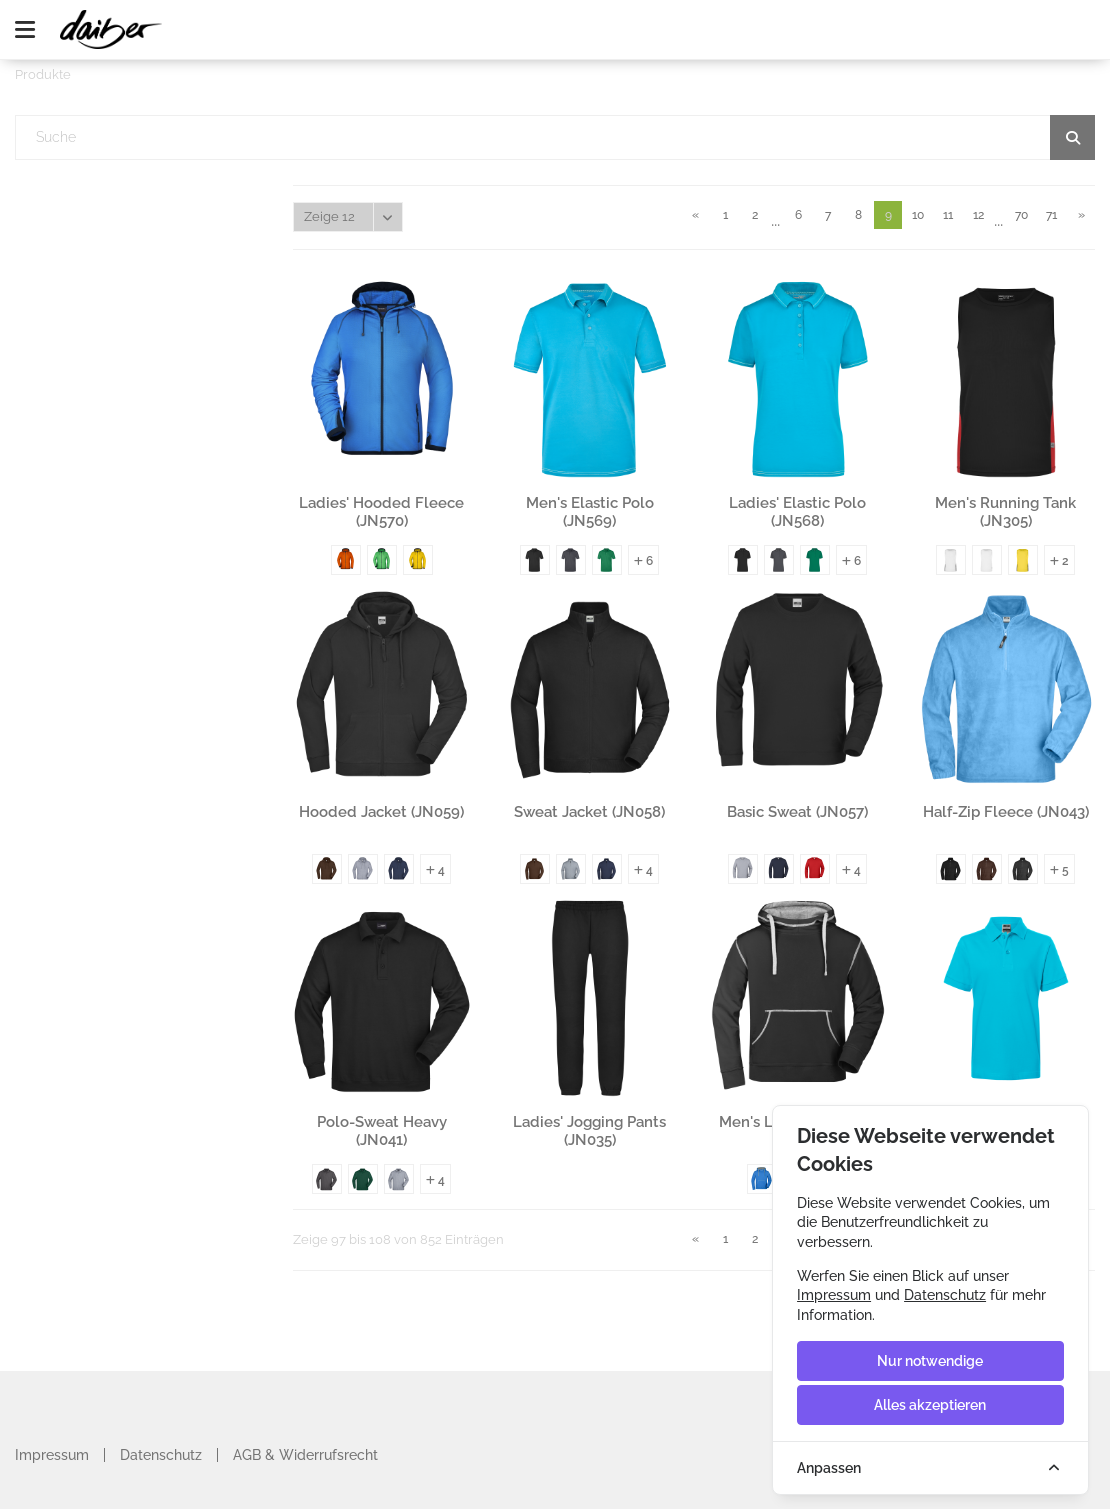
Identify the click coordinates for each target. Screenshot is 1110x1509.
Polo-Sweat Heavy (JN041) (382, 1131)
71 (1051, 215)
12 (978, 215)
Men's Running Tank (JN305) (1005, 512)
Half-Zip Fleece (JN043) (1006, 812)
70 (1021, 215)
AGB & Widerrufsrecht (305, 1455)
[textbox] (555, 137)
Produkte (43, 74)
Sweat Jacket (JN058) (589, 812)
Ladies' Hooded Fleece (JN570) (381, 512)
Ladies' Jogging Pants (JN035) (589, 1131)
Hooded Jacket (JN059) (381, 812)
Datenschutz (161, 1455)
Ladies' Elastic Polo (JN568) (797, 512)
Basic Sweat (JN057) (797, 812)
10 (918, 215)
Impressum (52, 1455)
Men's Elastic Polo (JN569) (590, 512)
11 (948, 215)
